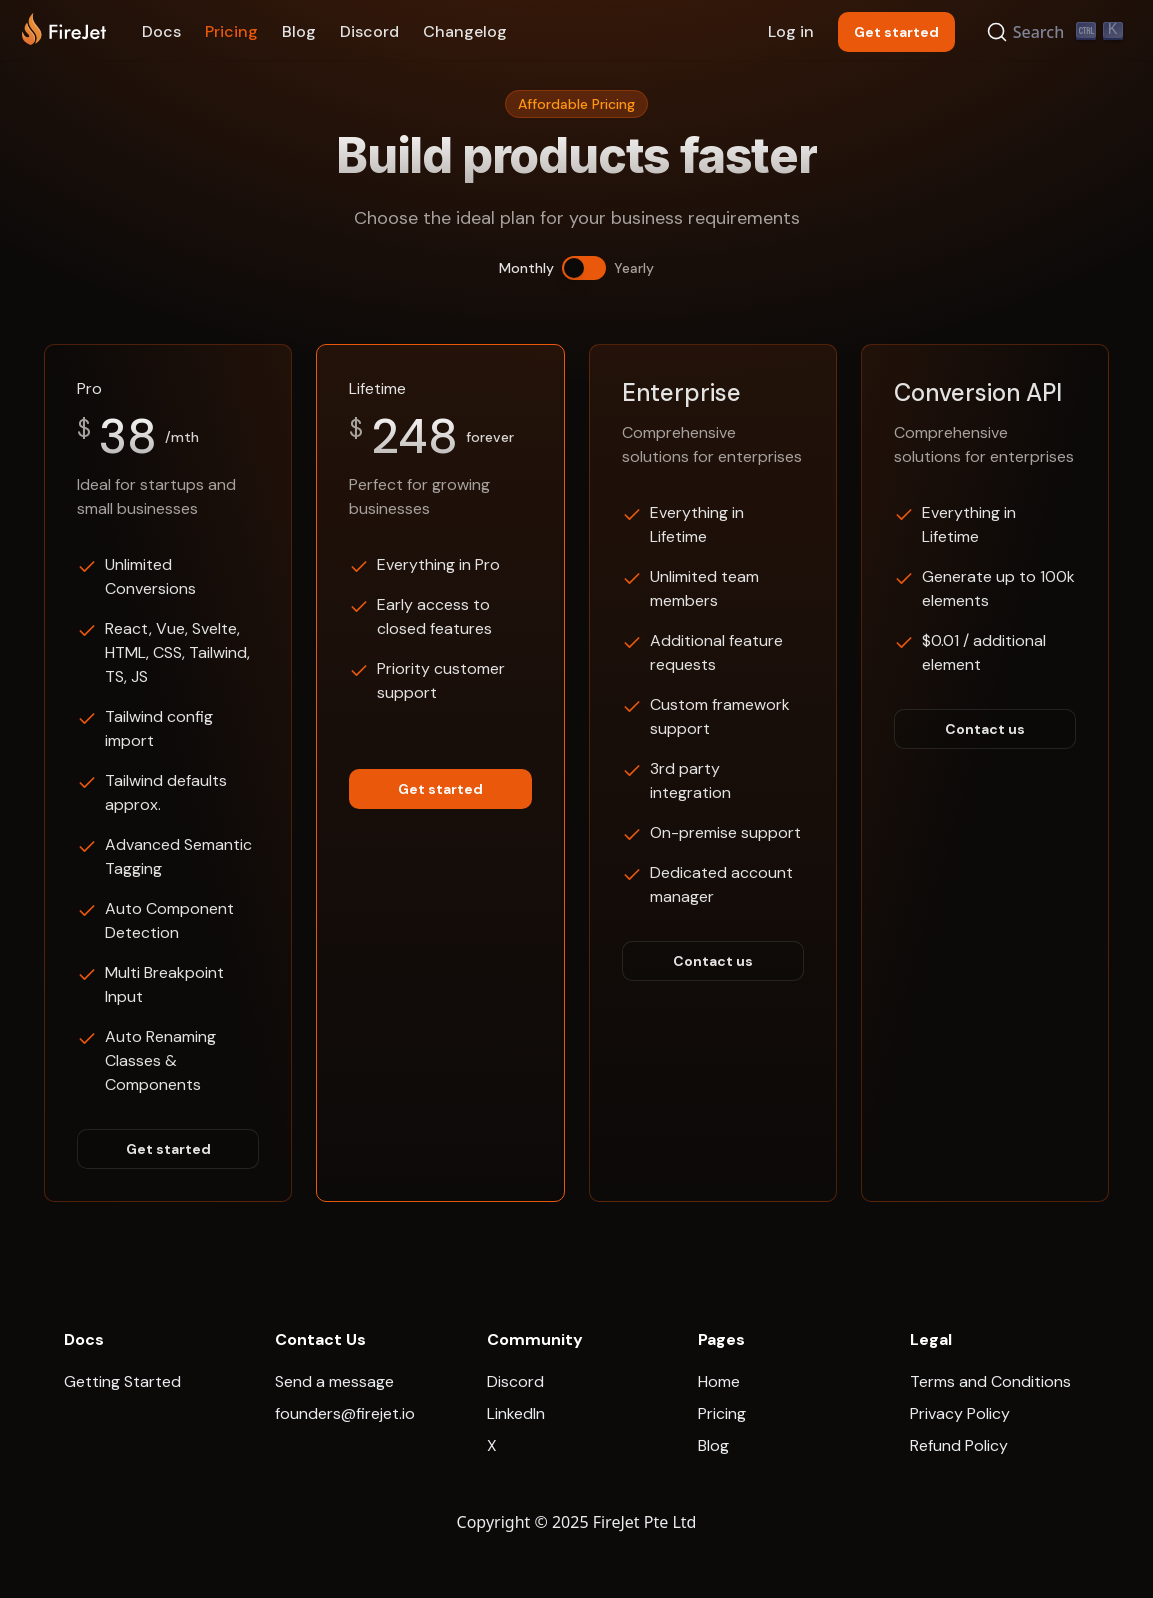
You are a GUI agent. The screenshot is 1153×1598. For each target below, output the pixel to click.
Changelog (465, 31)
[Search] (1058, 32)
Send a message (334, 1381)
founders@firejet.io (345, 1413)
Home (719, 1381)
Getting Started (122, 1381)
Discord (369, 31)
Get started (168, 1149)
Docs (161, 31)
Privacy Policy (960, 1413)
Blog (299, 31)
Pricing (231, 31)
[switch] (584, 268)
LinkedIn (516, 1413)
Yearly (634, 268)
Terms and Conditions (990, 1381)
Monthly (526, 268)
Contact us (713, 961)
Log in (791, 31)
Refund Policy (959, 1445)
